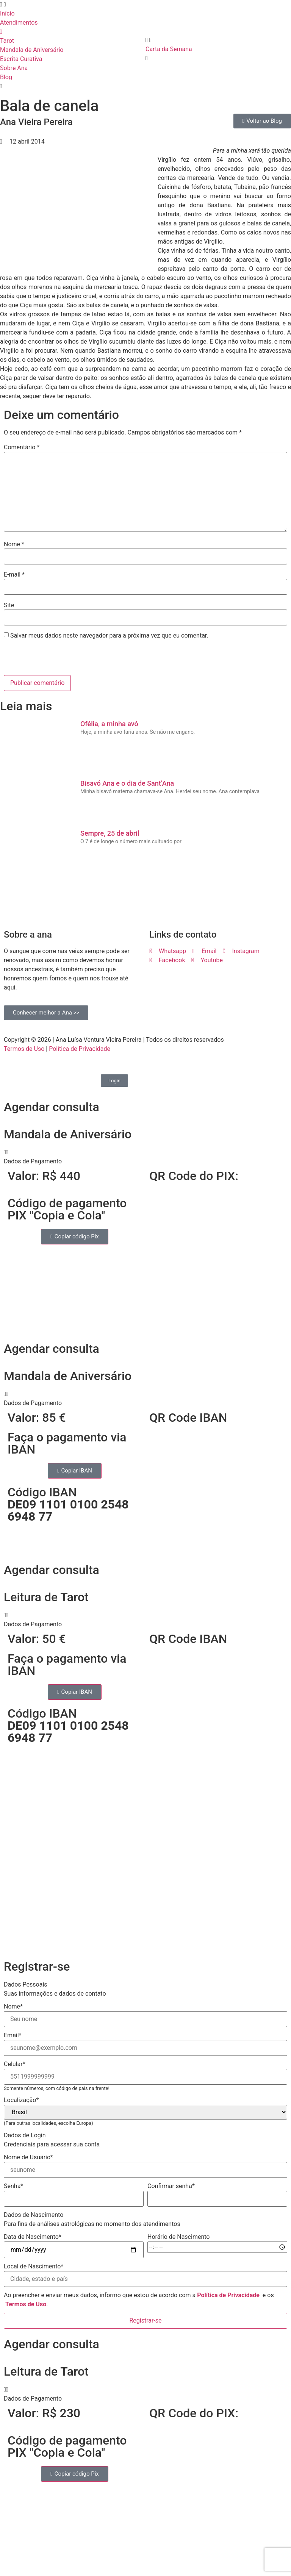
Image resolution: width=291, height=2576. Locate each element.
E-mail (14, 575)
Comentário (21, 447)
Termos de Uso (24, 1048)
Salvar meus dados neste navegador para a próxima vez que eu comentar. (109, 636)
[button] (145, 1157)
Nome (14, 544)
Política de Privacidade (79, 1048)
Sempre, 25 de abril (109, 833)
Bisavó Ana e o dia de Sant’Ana (127, 783)
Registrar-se (145, 2320)
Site (9, 605)
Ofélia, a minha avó (109, 724)
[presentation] (56, 659)
